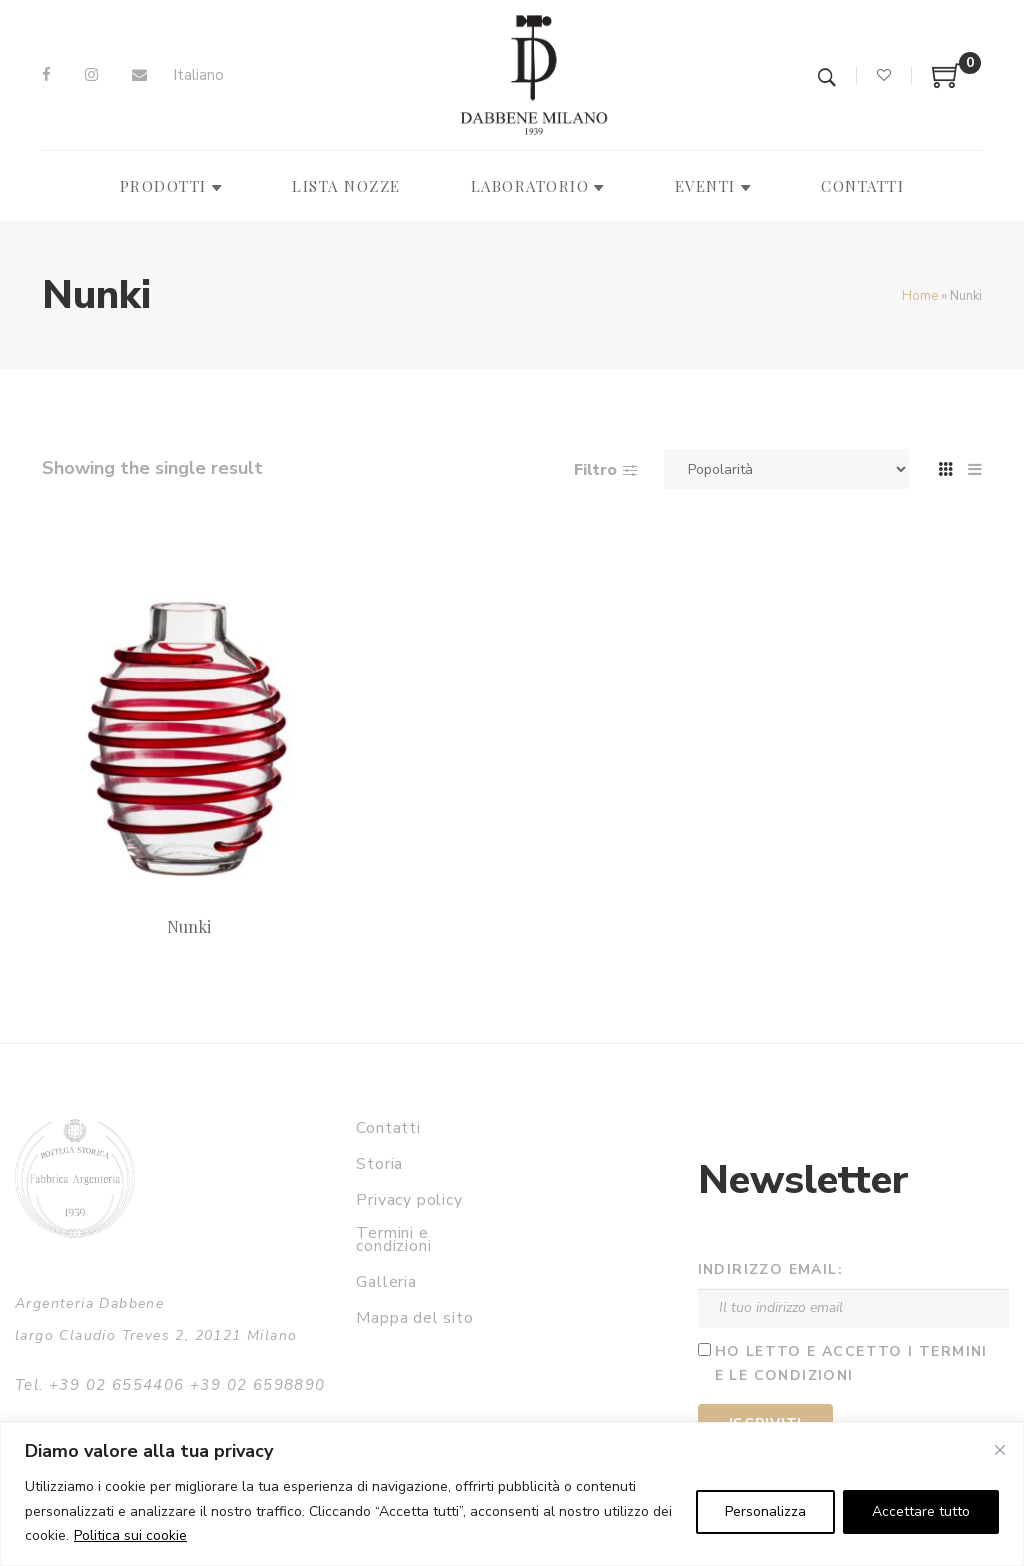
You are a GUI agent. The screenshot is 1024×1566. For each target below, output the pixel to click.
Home (920, 296)
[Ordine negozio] (786, 469)
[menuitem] (198, 75)
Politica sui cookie (130, 1535)
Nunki (189, 926)
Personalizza (765, 1511)
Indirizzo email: (770, 1269)
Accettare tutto (921, 1511)
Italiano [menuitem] (198, 75)
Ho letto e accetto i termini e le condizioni (851, 1364)
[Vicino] (1000, 1450)
